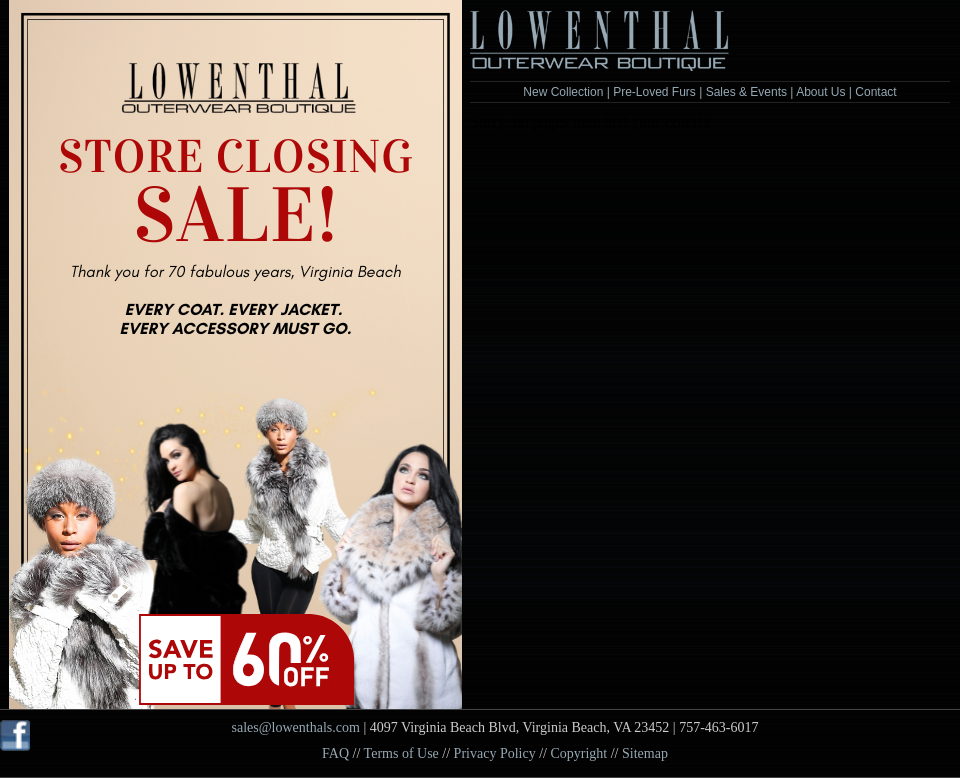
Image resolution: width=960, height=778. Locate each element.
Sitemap (645, 753)
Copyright (578, 753)
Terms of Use (401, 753)
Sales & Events (746, 92)
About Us (820, 92)
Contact (875, 92)
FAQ (335, 753)
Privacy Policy (495, 753)
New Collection (563, 92)
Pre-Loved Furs (654, 92)
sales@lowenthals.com (296, 727)
